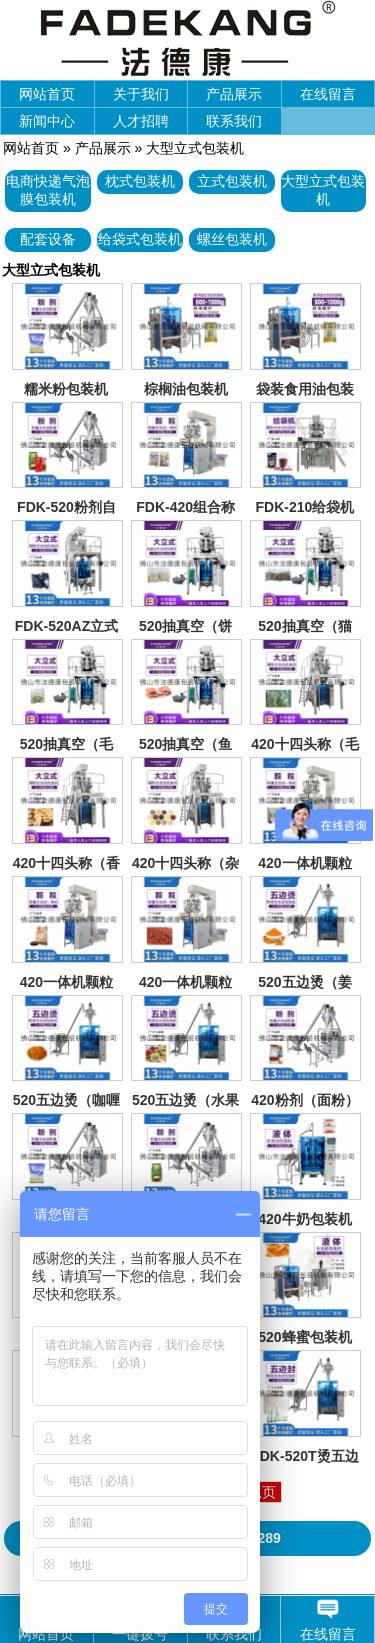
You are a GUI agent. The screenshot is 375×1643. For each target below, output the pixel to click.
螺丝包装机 (232, 239)
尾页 (262, 1492)
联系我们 (234, 121)
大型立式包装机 (195, 148)
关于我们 (141, 94)
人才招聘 (141, 121)
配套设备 (48, 239)
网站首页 (47, 94)
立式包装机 (232, 181)
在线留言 (328, 94)
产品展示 (234, 94)
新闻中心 (47, 121)
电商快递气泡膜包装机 (48, 190)
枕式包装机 (140, 181)
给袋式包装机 (140, 239)
